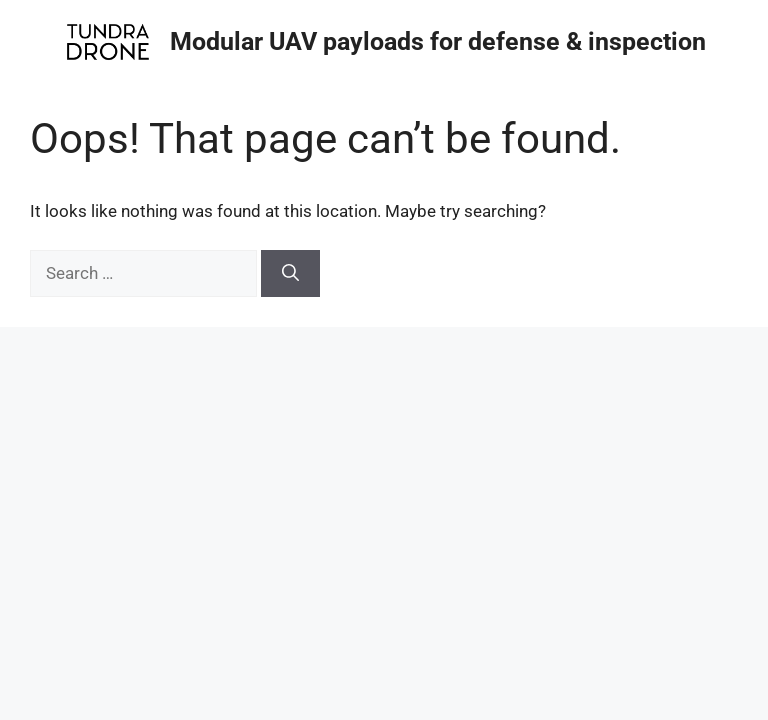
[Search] (290, 274)
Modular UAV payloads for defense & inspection (438, 41)
